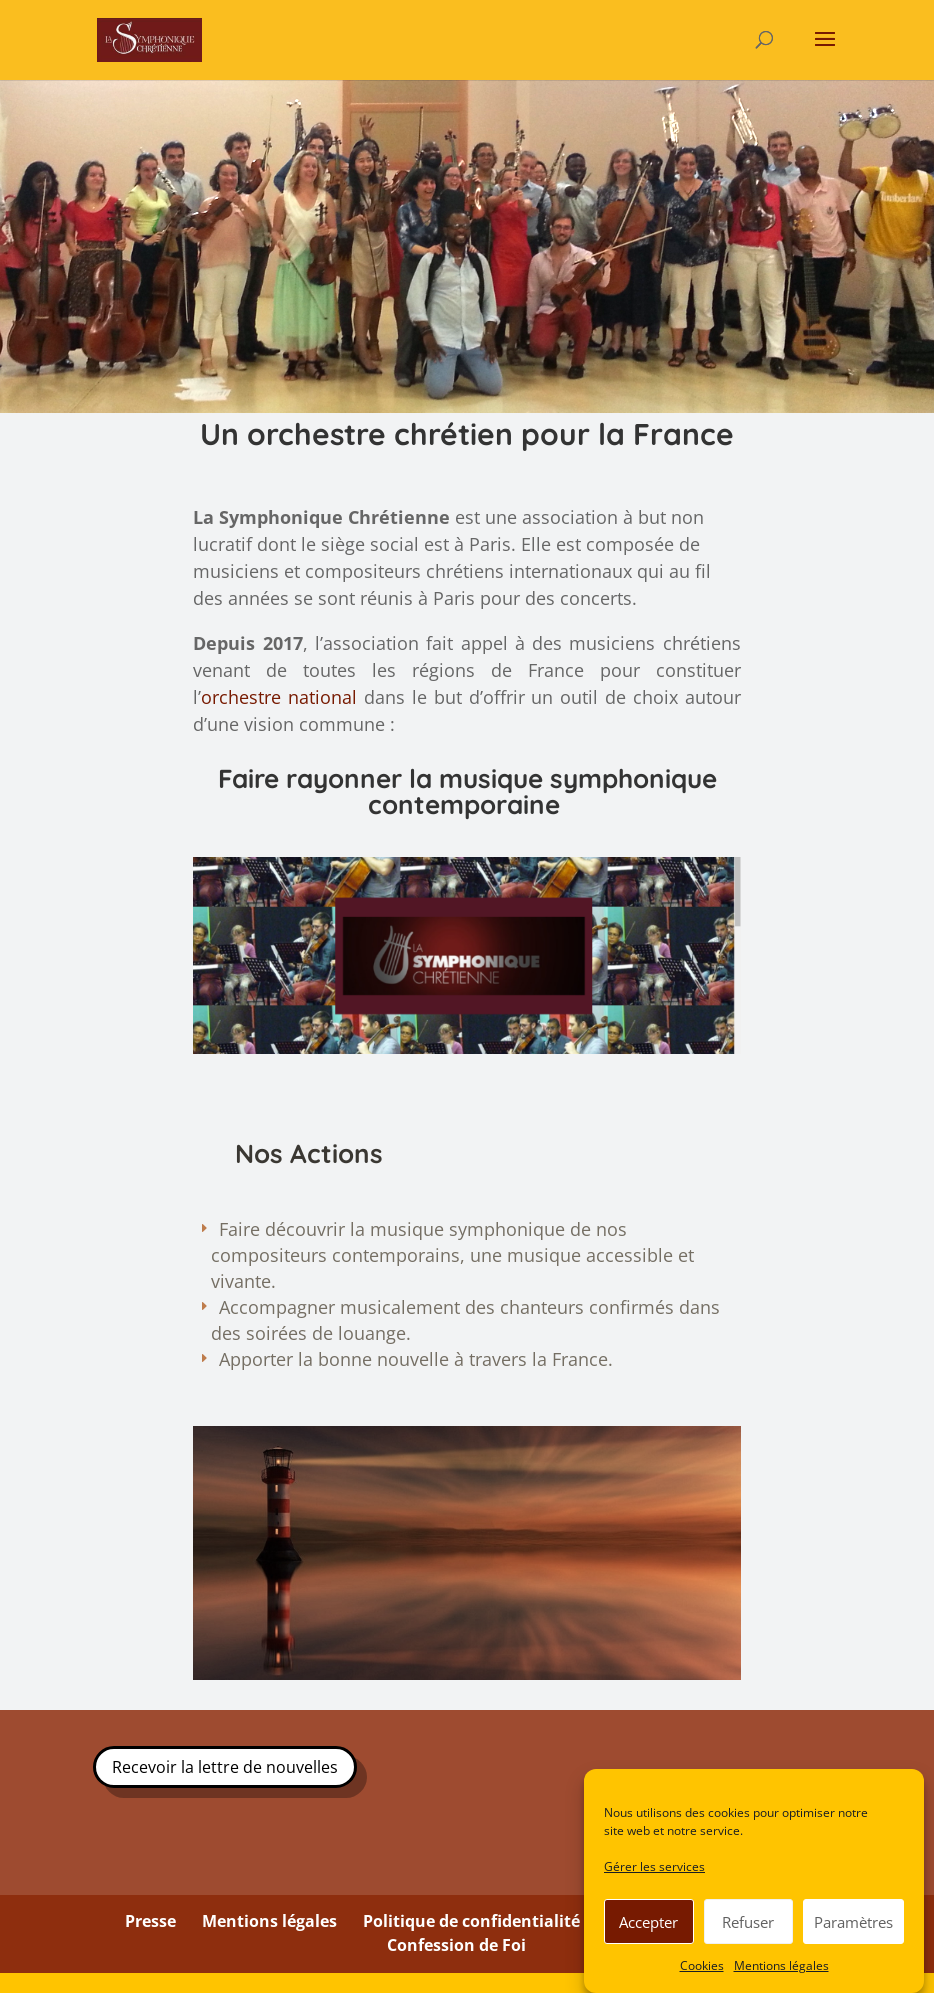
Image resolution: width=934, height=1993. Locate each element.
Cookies (702, 1965)
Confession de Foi (456, 1945)
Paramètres (853, 1922)
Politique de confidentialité (471, 1922)
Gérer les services (654, 1866)
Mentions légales (781, 1965)
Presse (150, 1922)
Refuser (748, 1922)
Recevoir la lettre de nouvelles (225, 1767)
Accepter (648, 1922)
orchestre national (279, 697)
